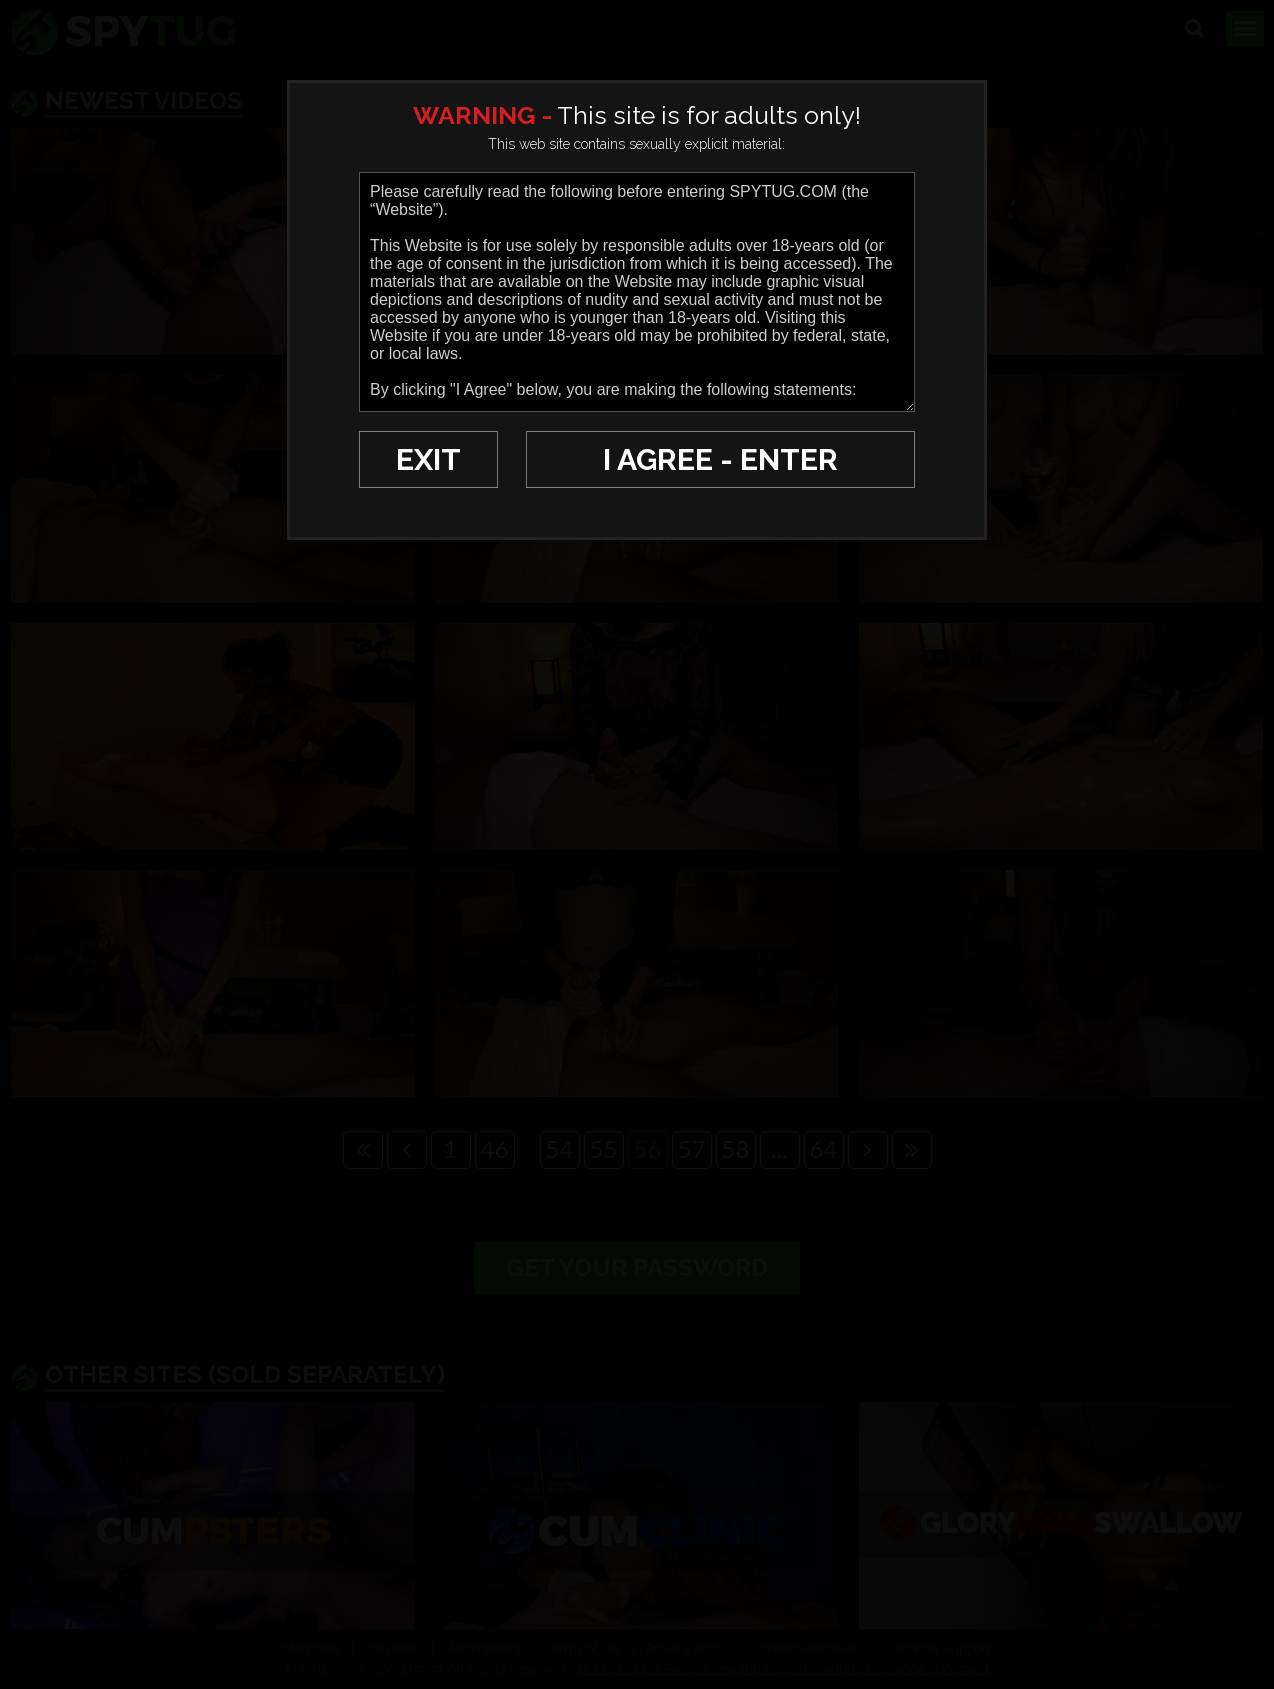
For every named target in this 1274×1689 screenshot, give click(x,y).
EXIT (428, 459)
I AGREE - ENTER (720, 459)
